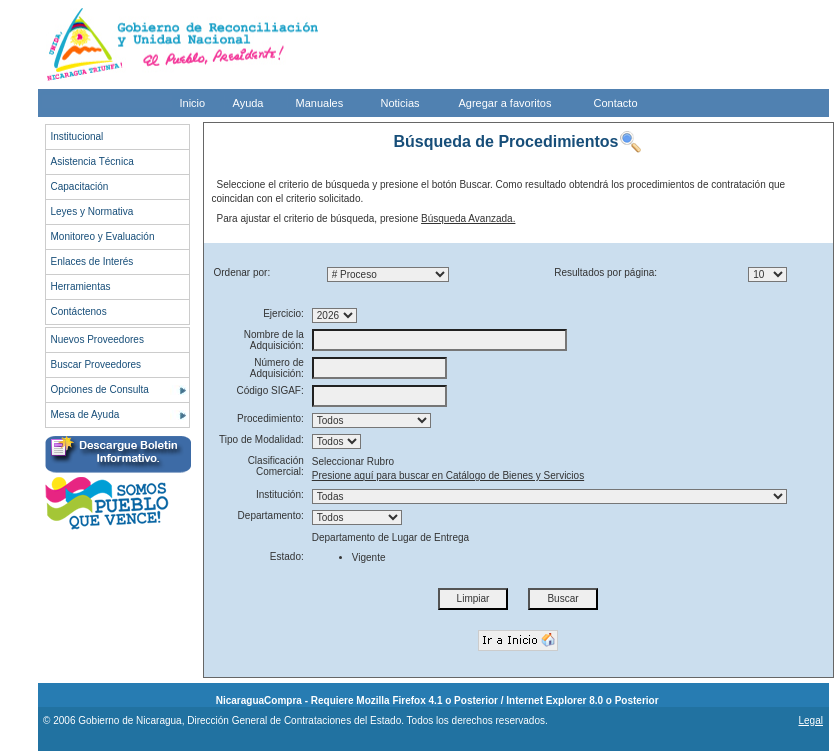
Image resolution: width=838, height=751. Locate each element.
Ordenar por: (242, 272)
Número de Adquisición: (277, 368)
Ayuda (248, 103)
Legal (810, 720)
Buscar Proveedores (96, 364)
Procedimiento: (270, 418)
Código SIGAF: (270, 390)
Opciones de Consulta (100, 389)
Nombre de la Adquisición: (274, 340)
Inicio (193, 103)
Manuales (320, 103)
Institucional (77, 136)
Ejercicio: (283, 313)
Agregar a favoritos (505, 103)
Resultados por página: (605, 272)
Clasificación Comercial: (276, 466)
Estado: (287, 556)
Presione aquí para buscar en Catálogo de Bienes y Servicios (448, 475)
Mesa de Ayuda (85, 414)
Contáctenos (79, 311)
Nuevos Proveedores (97, 339)
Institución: (280, 494)
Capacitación (80, 186)
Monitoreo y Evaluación (103, 236)
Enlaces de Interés (92, 261)
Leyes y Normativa (92, 211)
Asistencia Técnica (92, 161)
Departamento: (271, 515)
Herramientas (81, 286)
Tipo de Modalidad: (261, 439)
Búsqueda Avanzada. (468, 218)
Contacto (616, 103)
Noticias (400, 103)
